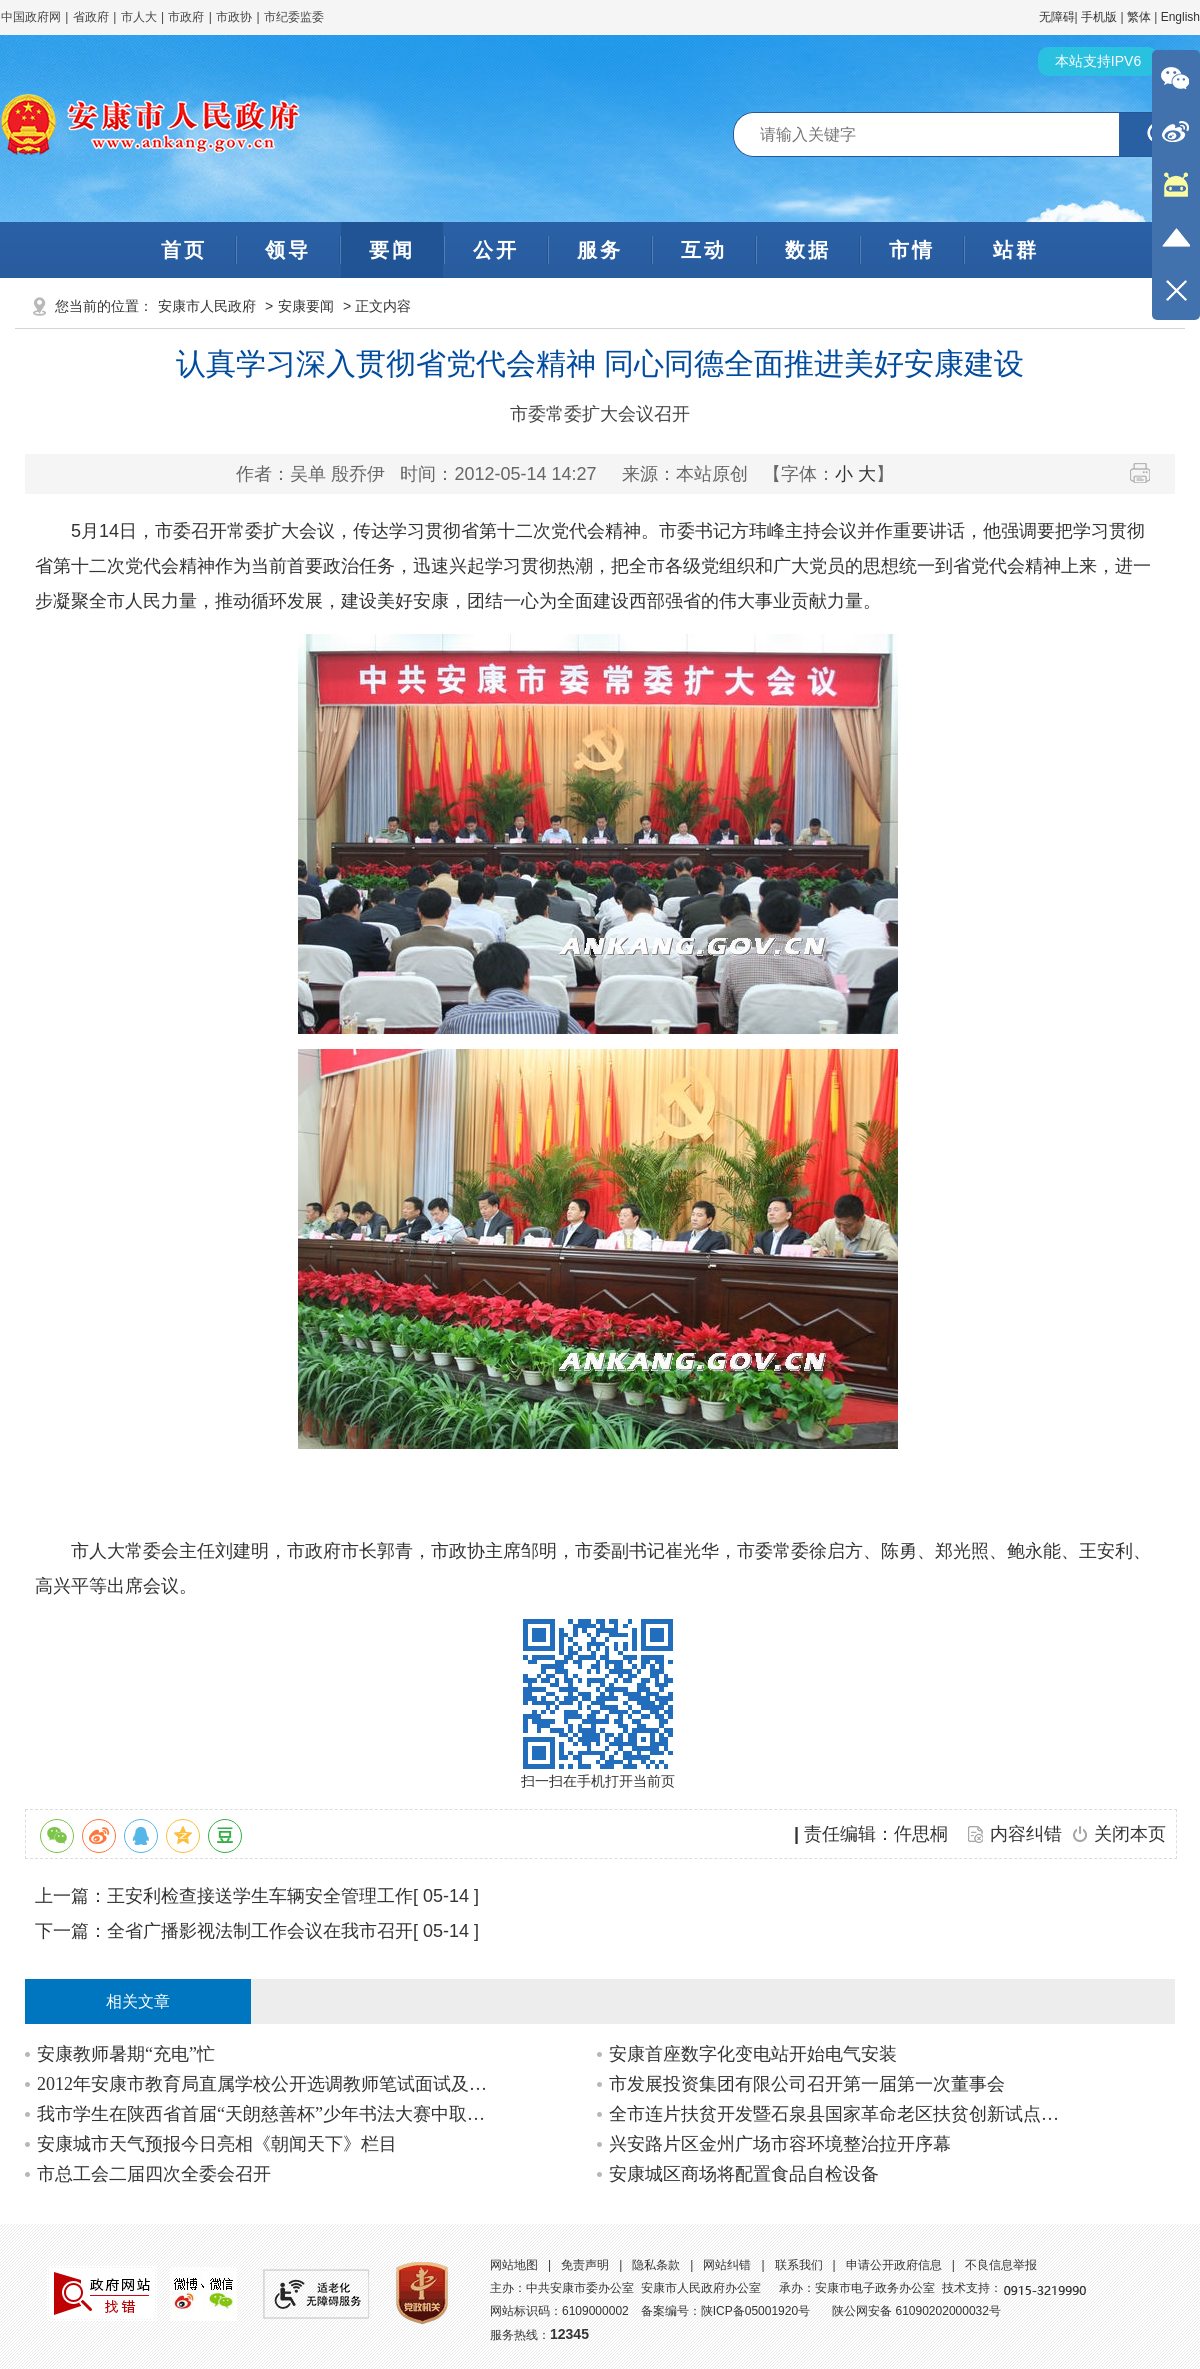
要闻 (392, 250)
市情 (912, 250)
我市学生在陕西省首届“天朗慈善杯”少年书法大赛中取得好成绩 (266, 2114)
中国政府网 (31, 17)
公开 (496, 250)
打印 (1147, 473)
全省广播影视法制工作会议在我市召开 (260, 1931)
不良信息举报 (1001, 2265)
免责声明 (585, 2265)
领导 (288, 250)
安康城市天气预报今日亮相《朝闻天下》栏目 (217, 2144)
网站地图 (514, 2265)
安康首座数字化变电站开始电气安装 (753, 2054)
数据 (808, 250)
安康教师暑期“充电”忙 (126, 2054)
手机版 (1099, 17)
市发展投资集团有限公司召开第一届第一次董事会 (807, 2084)
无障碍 (1057, 17)
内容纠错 (1026, 1834)
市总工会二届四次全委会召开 (154, 2174)
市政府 (186, 17)
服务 (600, 250)
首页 (184, 250)
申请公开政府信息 (894, 2265)
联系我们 (799, 2265)
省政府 (92, 17)
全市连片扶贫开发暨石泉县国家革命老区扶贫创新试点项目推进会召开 (838, 2114)
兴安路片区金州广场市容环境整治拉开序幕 (780, 2144)
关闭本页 (1130, 1834)
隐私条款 (656, 2265)
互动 (704, 250)
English (1180, 17)
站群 (1016, 250)
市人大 (139, 17)
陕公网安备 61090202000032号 (916, 2311)
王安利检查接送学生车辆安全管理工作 (260, 1896)
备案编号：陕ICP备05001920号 (725, 2311)
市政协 (234, 17)
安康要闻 (306, 306)
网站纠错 (727, 2265)
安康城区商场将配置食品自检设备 (744, 2174)
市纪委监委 (294, 17)
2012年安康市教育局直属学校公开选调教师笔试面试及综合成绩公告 (266, 2084)
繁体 (1139, 17)
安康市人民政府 (207, 306)
